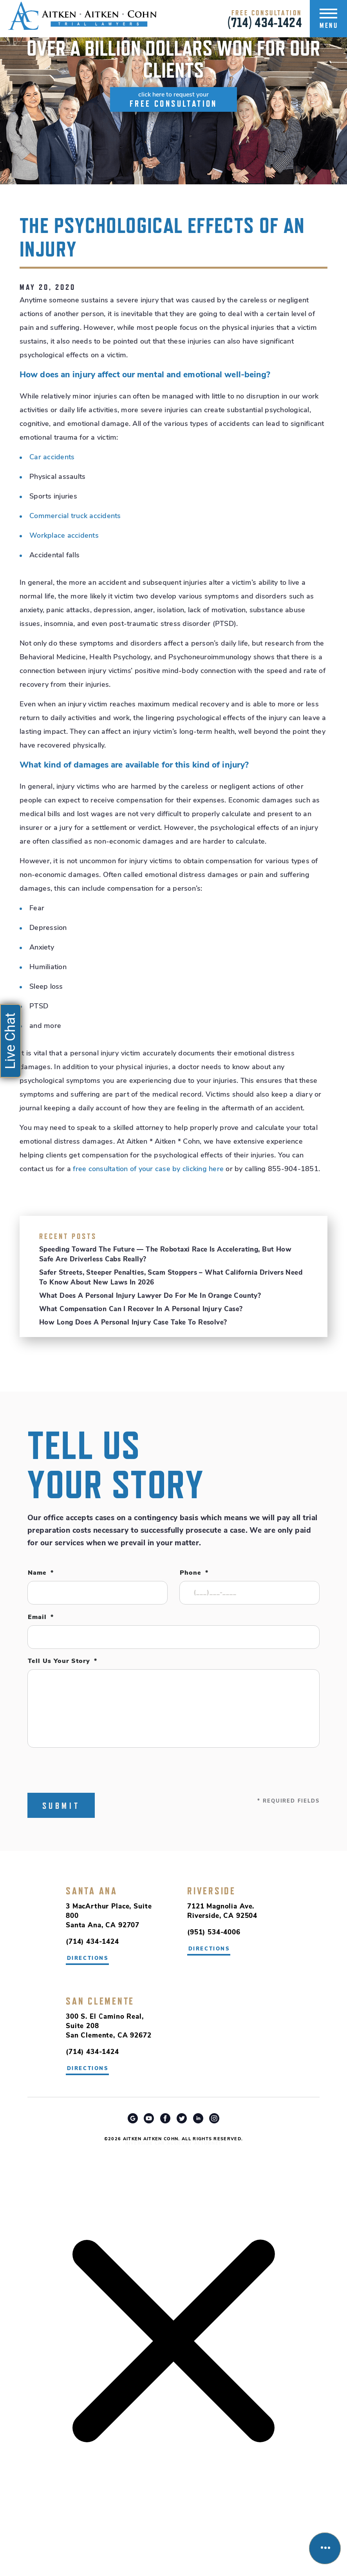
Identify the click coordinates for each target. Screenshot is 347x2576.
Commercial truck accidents (75, 516)
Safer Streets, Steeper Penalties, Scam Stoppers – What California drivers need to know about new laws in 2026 (170, 1278)
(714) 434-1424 (265, 22)
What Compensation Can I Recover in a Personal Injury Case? (141, 1309)
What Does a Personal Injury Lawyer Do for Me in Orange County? (150, 1296)
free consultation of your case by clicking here (148, 1169)
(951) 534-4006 (213, 1932)
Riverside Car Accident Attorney (173, 2143)
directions (209, 1949)
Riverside (211, 1891)
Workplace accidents (64, 536)
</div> (58, 2545)
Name (41, 1573)
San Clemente (100, 2001)
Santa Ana (91, 1891)
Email (41, 1617)
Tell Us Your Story (62, 1661)
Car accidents (51, 457)
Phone (194, 1573)
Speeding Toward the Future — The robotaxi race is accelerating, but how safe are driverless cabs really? (165, 1254)
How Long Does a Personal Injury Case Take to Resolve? (133, 1322)
